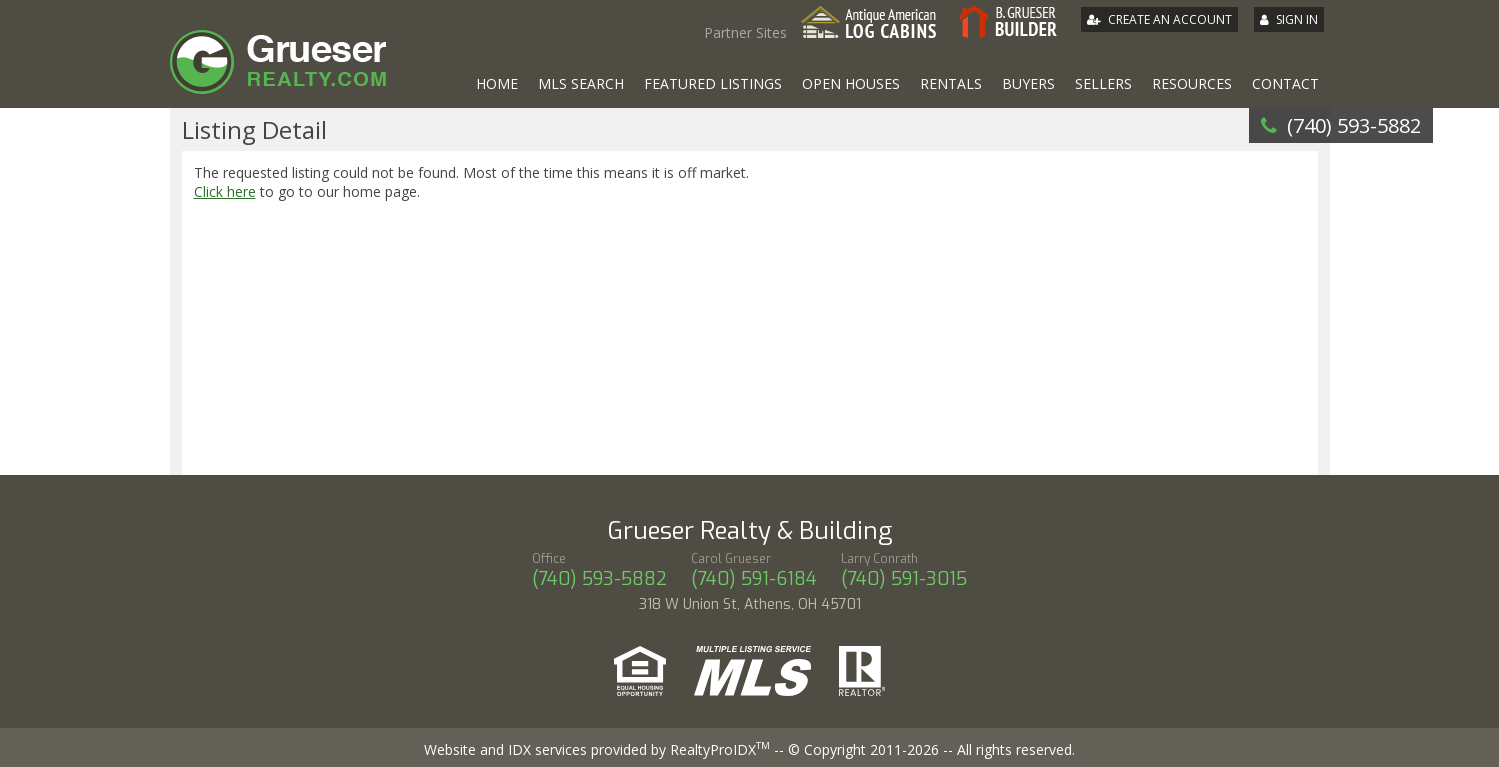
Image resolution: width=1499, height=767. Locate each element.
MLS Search (581, 83)
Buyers (1028, 83)
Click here (225, 191)
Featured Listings (713, 83)
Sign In (1297, 19)
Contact (1285, 83)
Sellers (1103, 83)
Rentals (951, 83)
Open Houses (851, 83)
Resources (1192, 83)
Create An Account (1170, 19)
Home (497, 83)
